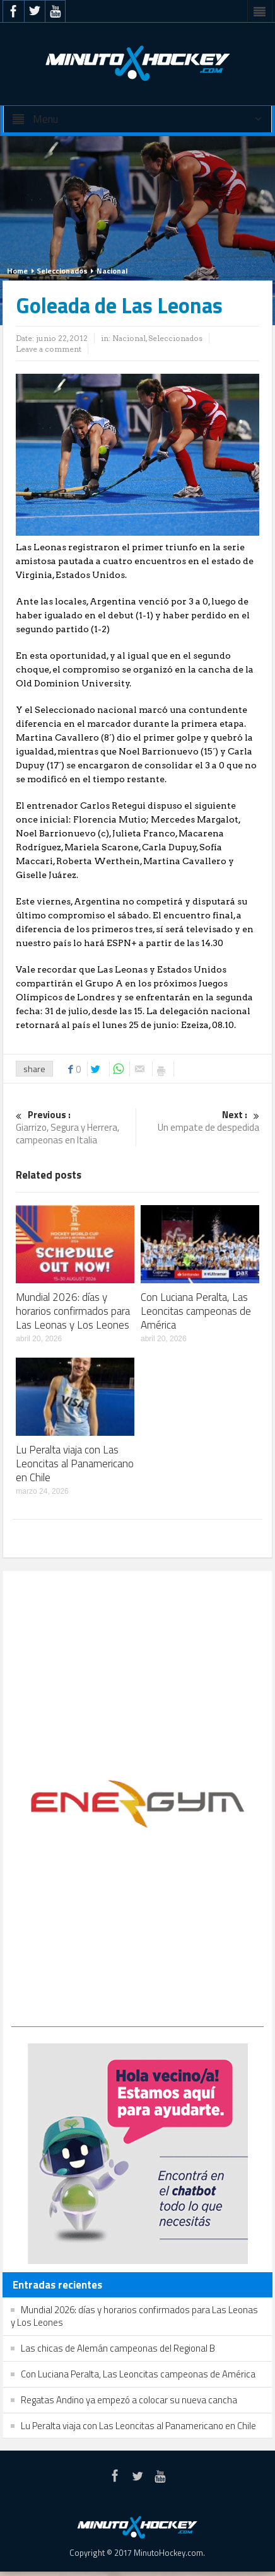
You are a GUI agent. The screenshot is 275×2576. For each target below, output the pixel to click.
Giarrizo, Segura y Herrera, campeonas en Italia (74, 1128)
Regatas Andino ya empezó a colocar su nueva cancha (129, 2400)
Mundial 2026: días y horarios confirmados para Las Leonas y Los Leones (73, 1311)
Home (17, 271)
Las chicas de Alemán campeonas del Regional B (118, 2348)
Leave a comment (48, 349)
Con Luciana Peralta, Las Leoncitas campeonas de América (196, 1311)
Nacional (112, 271)
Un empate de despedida (201, 1122)
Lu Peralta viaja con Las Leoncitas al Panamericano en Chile (75, 1463)
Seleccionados (62, 271)
